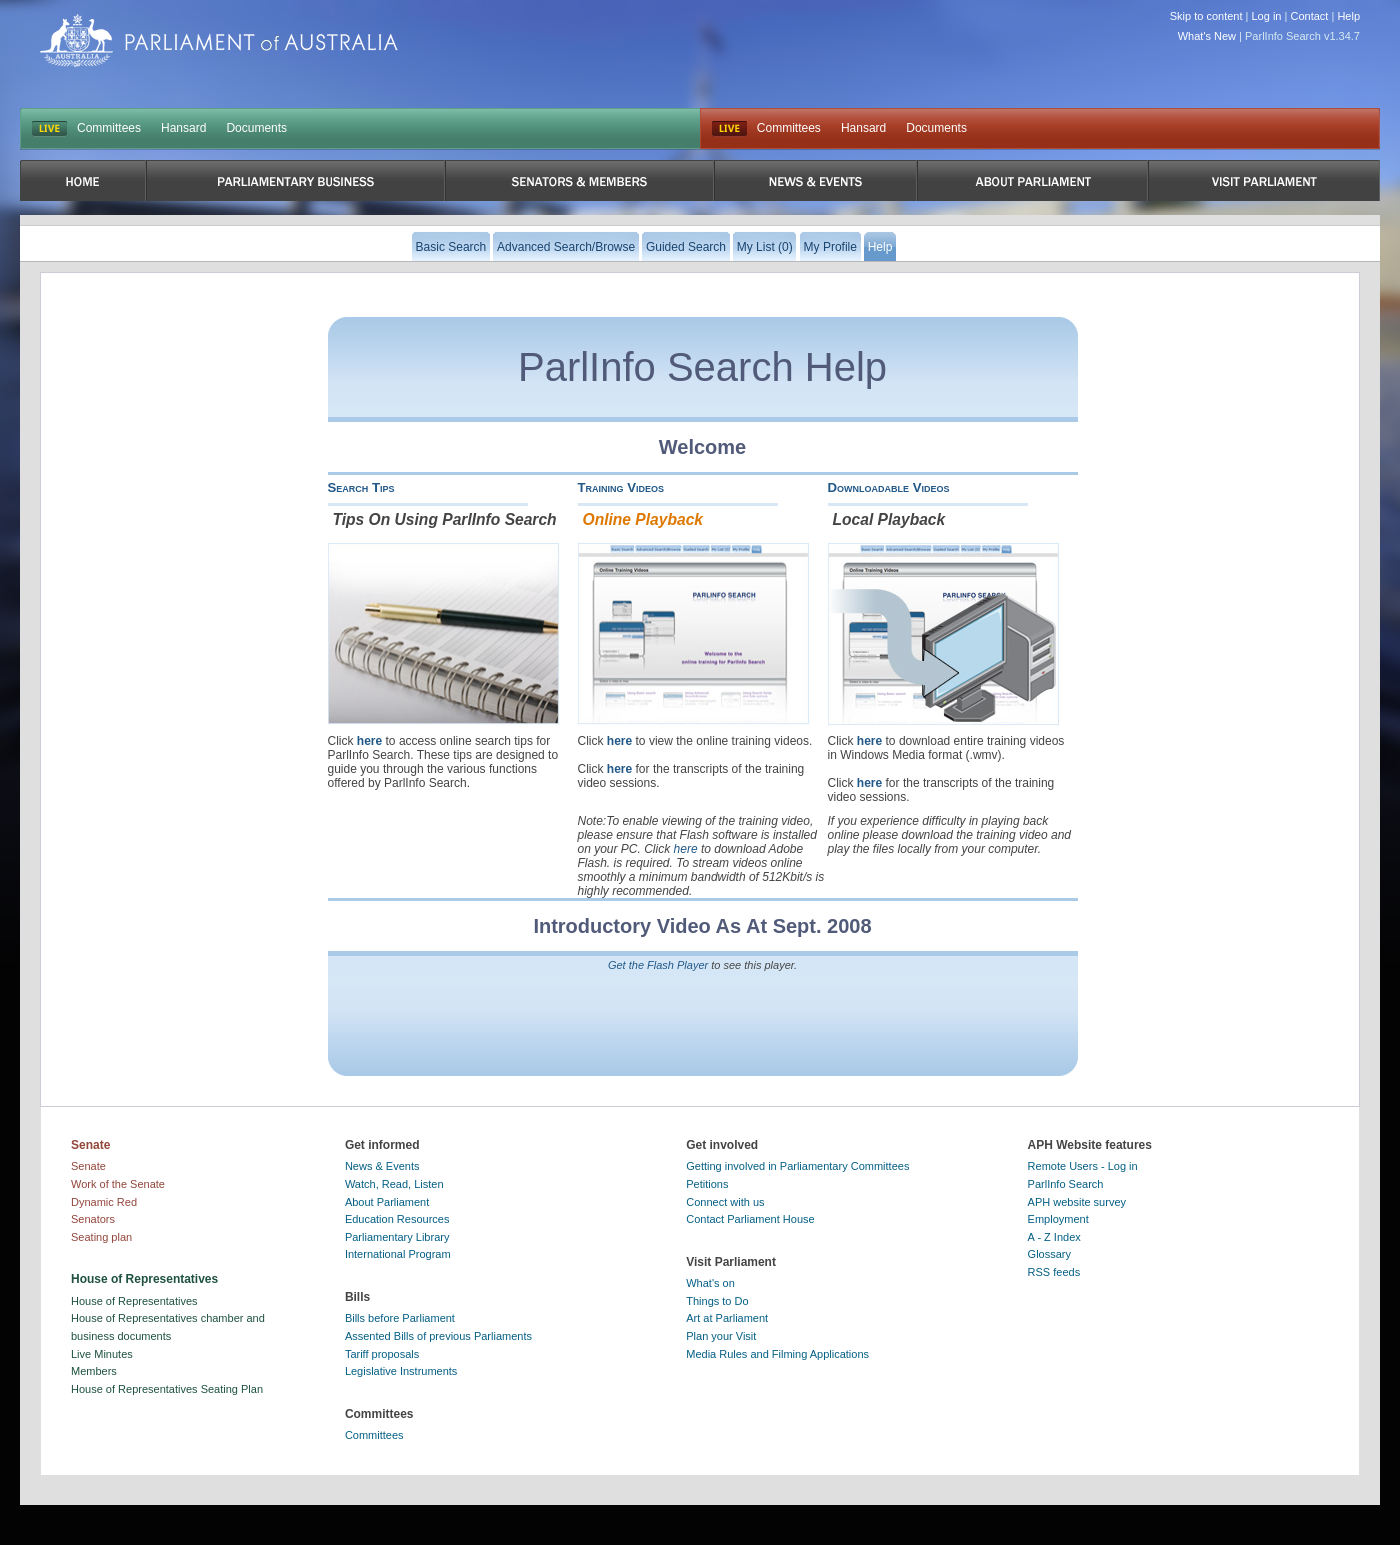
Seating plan (101, 1237)
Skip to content (1206, 16)
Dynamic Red (104, 1202)
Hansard (183, 128)
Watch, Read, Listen (394, 1184)
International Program (398, 1254)
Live (729, 129)
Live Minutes (102, 1354)
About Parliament (387, 1202)
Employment (1058, 1219)
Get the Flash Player (658, 965)
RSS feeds (1054, 1272)
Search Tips (361, 487)
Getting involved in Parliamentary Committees (797, 1166)
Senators (93, 1219)
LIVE (49, 129)
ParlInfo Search (1066, 1184)
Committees (109, 128)
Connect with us (725, 1202)
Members (94, 1371)
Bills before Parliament (400, 1318)
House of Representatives (134, 1301)
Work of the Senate (118, 1184)
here (369, 741)
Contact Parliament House (750, 1219)
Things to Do (717, 1301)
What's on (710, 1283)
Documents (256, 128)
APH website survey (1077, 1202)
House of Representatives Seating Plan (167, 1389)
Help (1348, 16)
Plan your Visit (721, 1336)
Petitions (707, 1184)
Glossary (1049, 1254)
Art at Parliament (727, 1318)
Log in (1267, 16)
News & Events (382, 1166)
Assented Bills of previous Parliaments (438, 1336)
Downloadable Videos (889, 487)
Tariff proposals (382, 1354)
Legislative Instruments (401, 1371)
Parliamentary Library (397, 1237)
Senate (88, 1166)
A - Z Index (1054, 1237)
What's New (1207, 36)
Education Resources (397, 1219)
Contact (1309, 16)
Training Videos (621, 487)
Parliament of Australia (219, 40)
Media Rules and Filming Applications (777, 1354)
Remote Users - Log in (1083, 1166)
